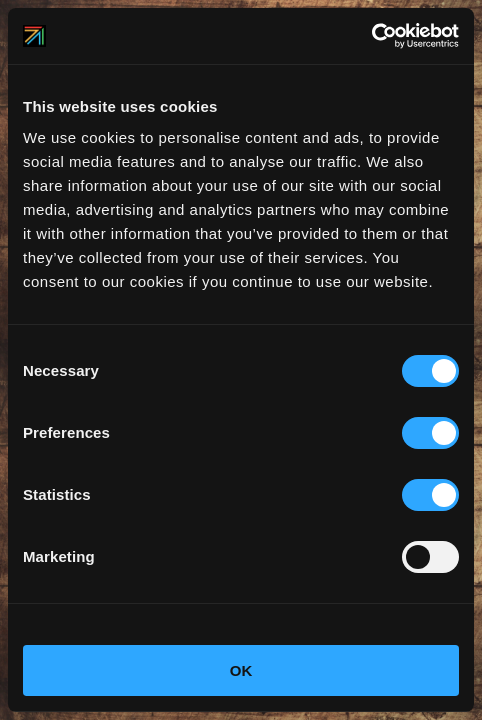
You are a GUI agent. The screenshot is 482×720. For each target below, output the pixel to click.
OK (241, 670)
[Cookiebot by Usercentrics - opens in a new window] (371, 36)
